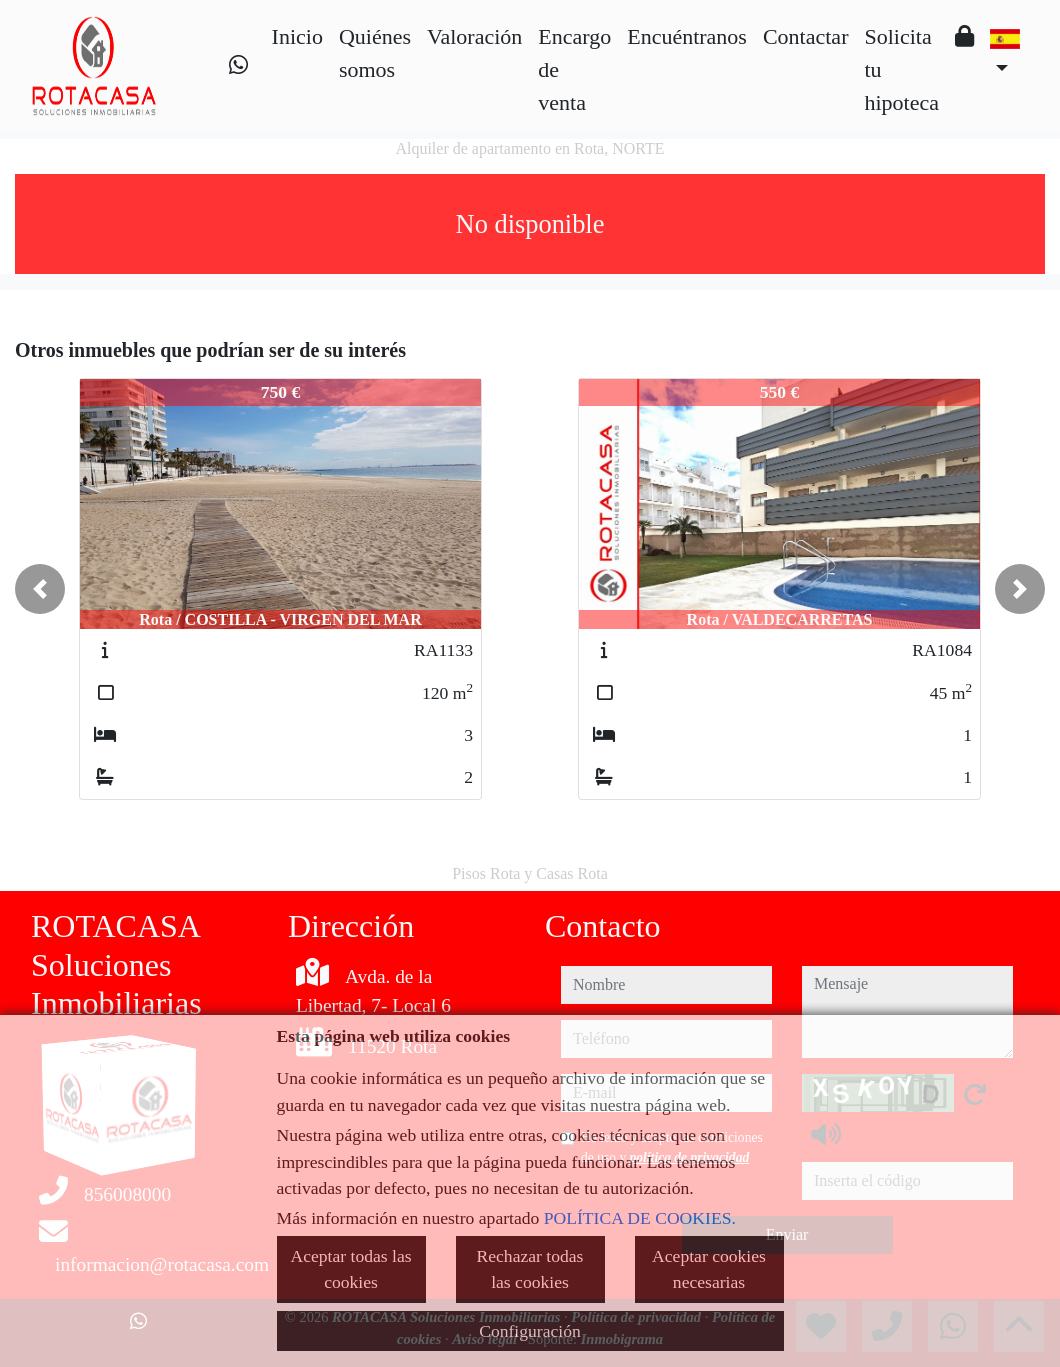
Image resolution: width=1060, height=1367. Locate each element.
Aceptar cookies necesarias (709, 1269)
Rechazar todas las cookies (530, 1269)
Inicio (297, 36)
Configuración (530, 1331)
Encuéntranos (687, 36)
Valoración (474, 36)
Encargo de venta (574, 69)
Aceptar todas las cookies (350, 1269)
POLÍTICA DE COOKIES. (640, 1218)
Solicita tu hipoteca (901, 69)
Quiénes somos (375, 53)
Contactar (806, 36)
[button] (40, 589)
